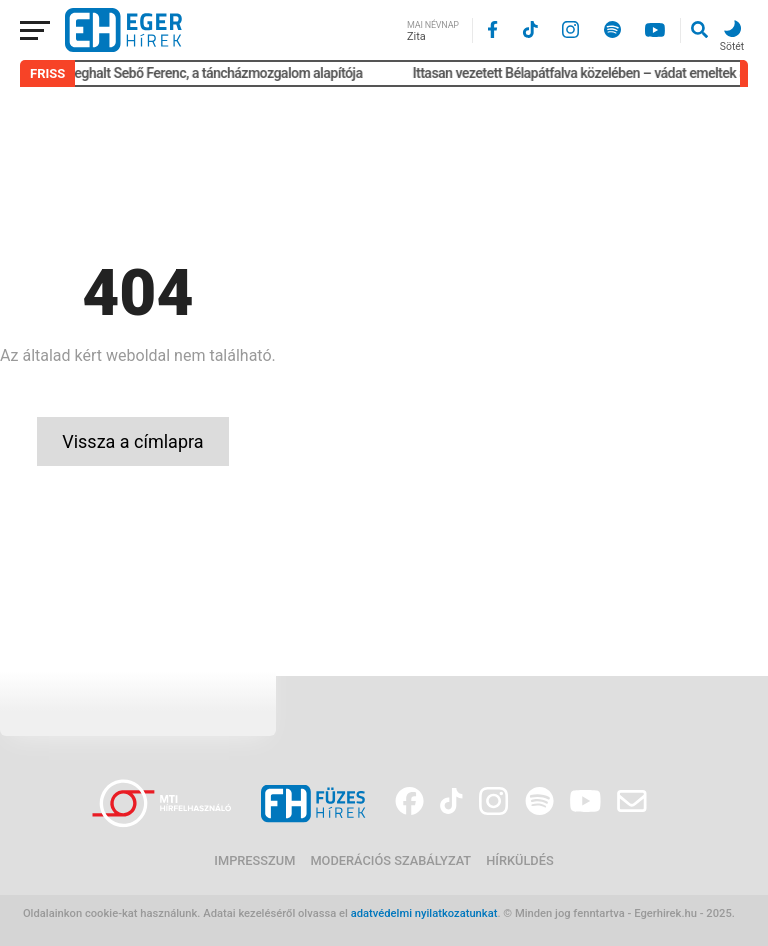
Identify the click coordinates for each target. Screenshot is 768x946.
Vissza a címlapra (132, 441)
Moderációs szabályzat (390, 860)
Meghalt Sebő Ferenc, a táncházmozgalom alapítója (218, 73)
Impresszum (254, 860)
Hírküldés (519, 860)
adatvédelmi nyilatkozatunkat (424, 913)
